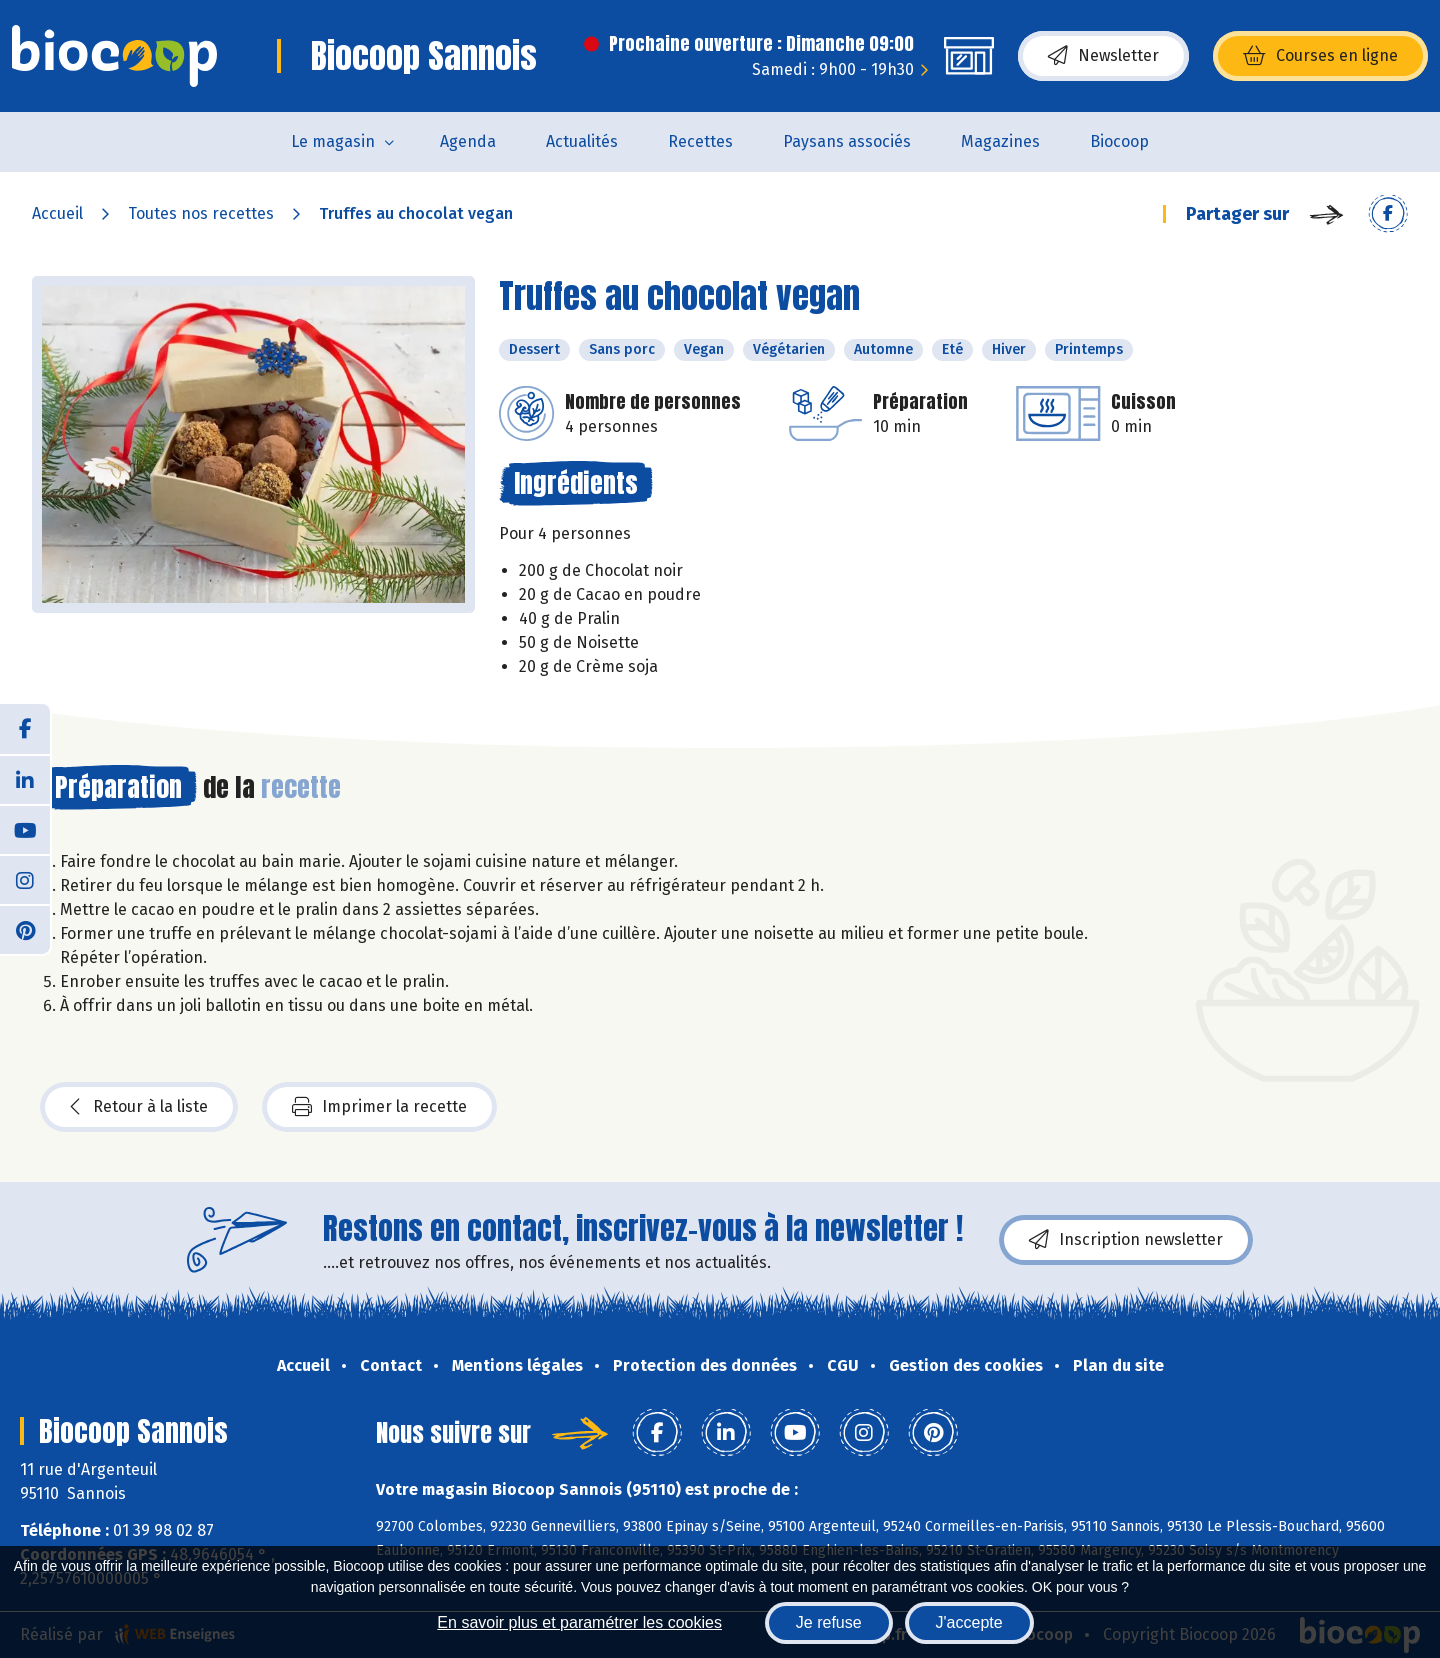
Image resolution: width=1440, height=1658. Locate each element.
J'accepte (969, 1622)
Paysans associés (847, 141)
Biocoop (1119, 141)
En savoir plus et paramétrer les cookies (579, 1622)
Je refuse (829, 1622)
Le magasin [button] (333, 141)
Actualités (582, 141)
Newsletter (1103, 56)
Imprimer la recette (379, 1107)
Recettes (700, 141)
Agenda (468, 141)
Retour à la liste (139, 1107)
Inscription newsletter (1126, 1240)
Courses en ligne (1320, 56)
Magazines (1000, 141)
